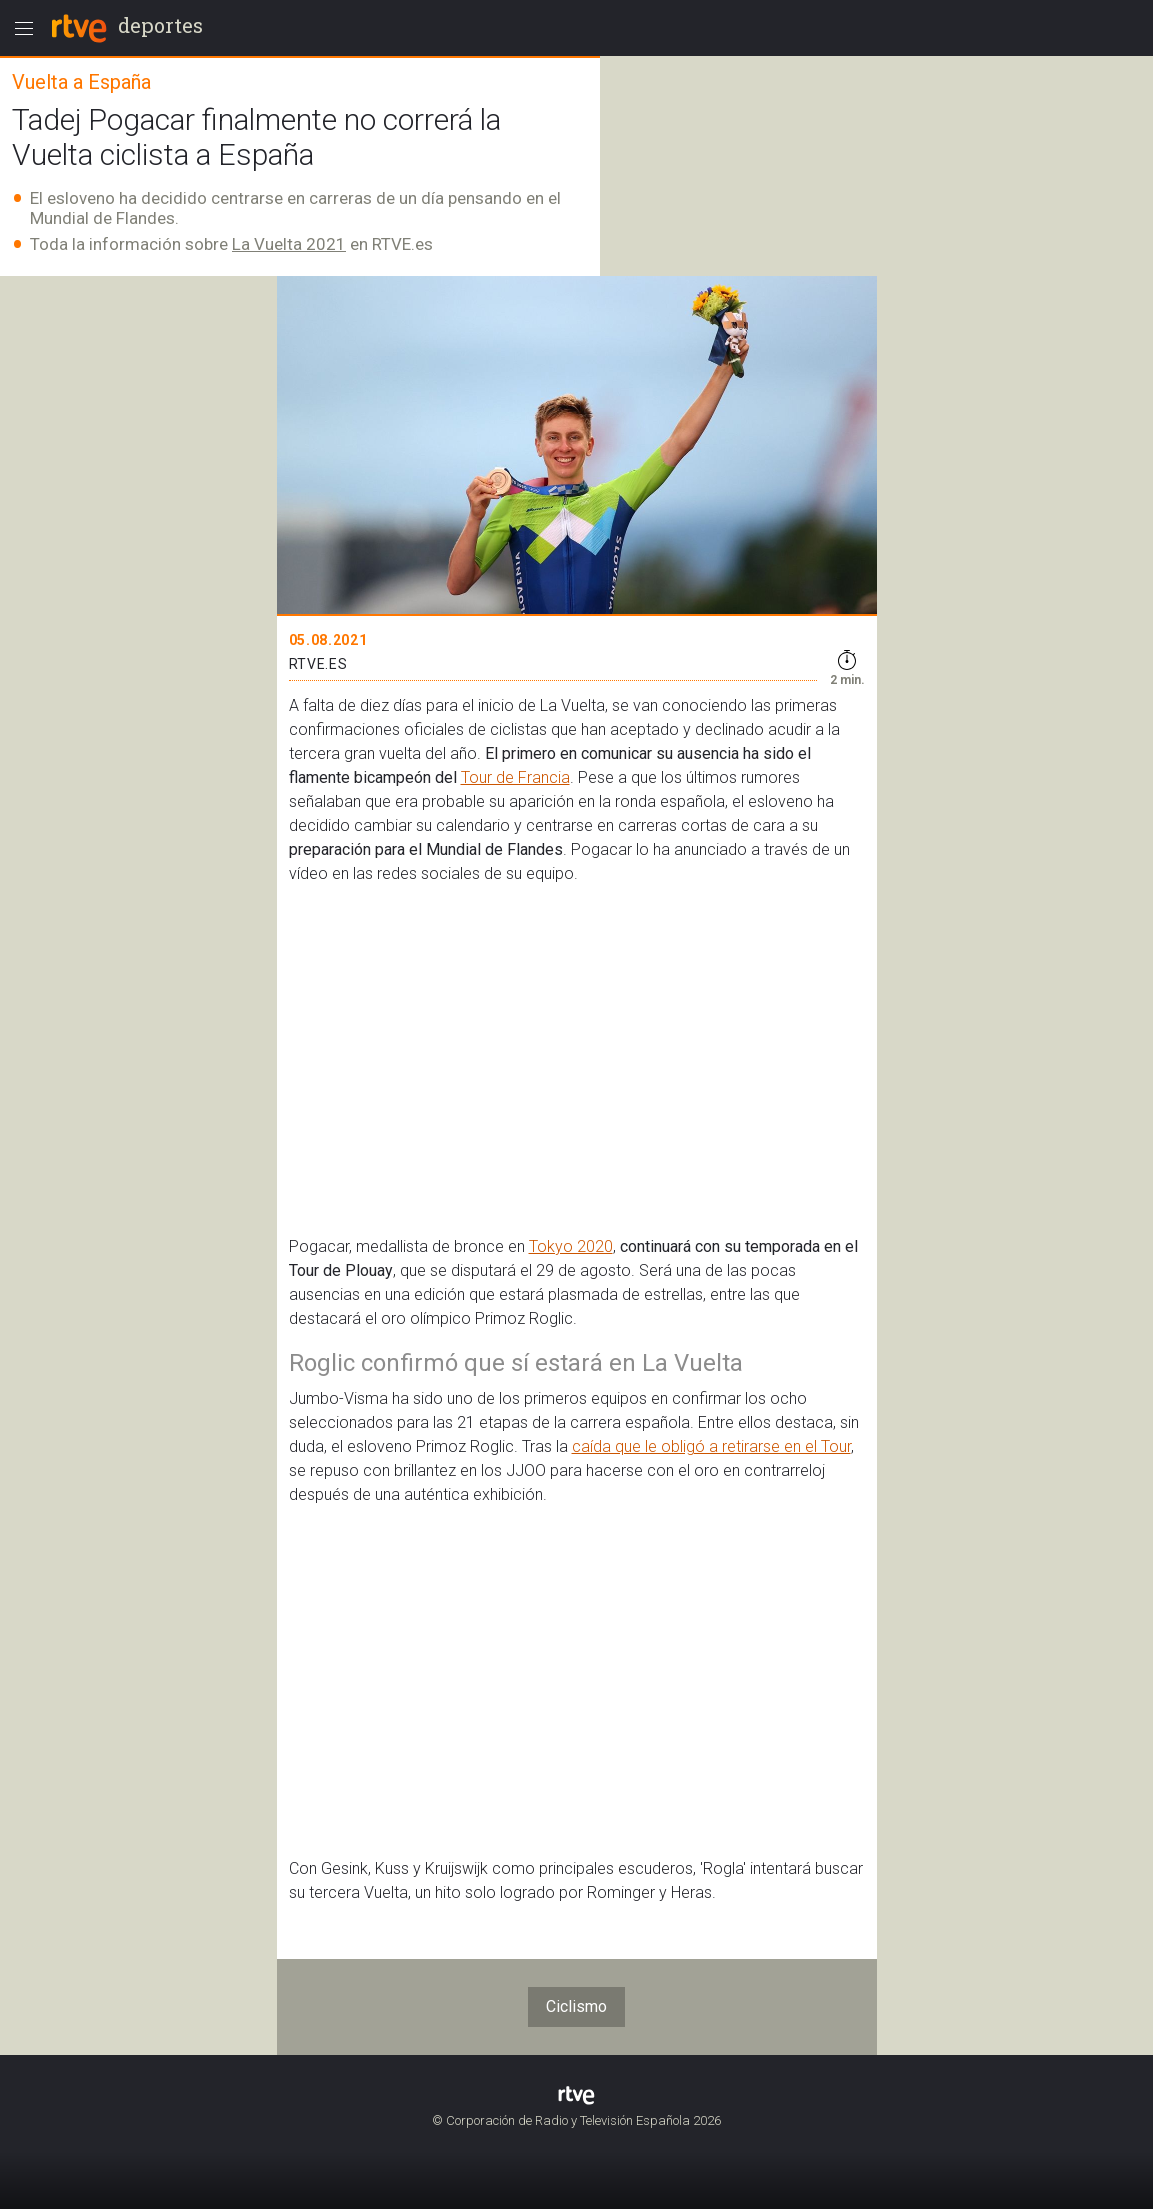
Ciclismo (576, 2006)
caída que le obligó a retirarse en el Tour (711, 1446)
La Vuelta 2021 (289, 244)
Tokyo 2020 (571, 1246)
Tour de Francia (515, 777)
